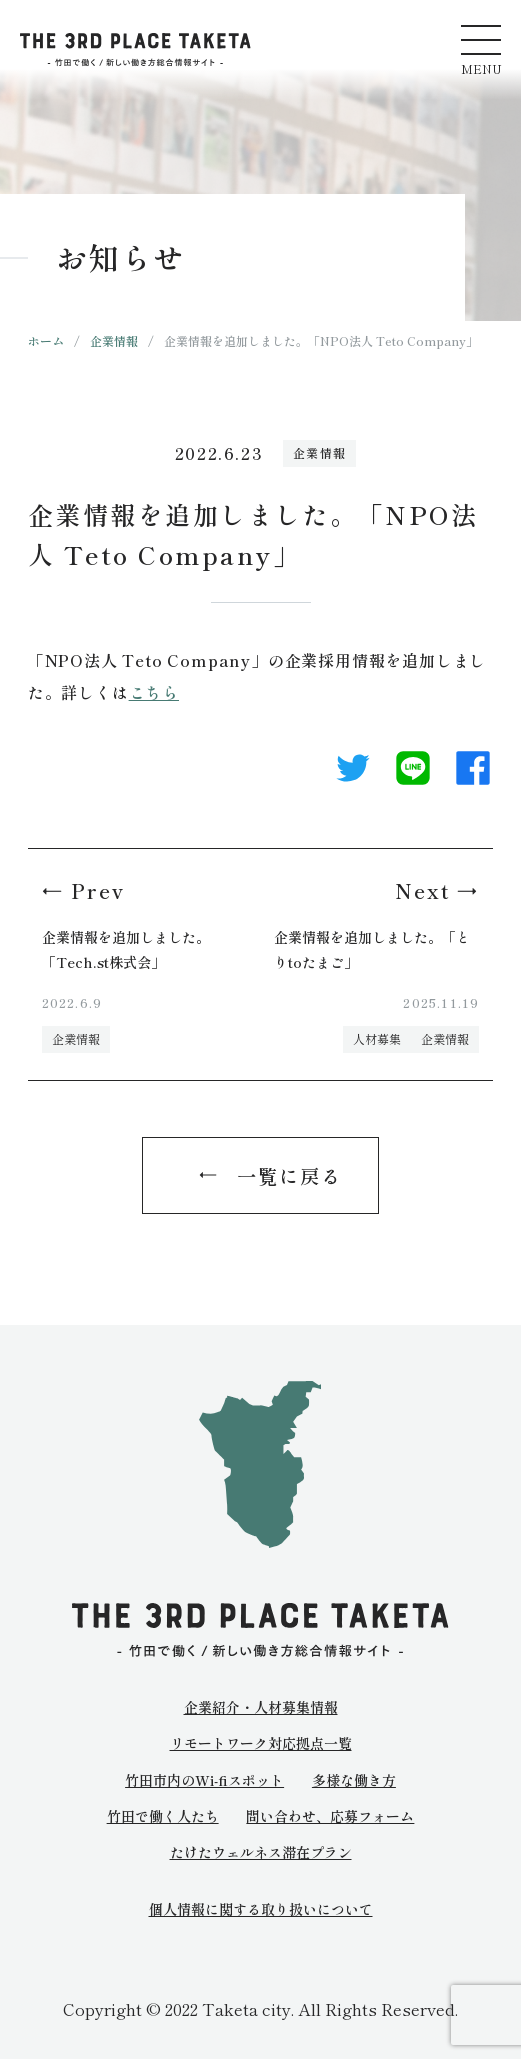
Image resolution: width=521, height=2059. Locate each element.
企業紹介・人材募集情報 (261, 1707)
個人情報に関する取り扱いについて (261, 1909)
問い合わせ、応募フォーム (330, 1816)
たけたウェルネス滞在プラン (261, 1852)
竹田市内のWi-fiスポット (204, 1780)
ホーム (46, 340)
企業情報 (114, 340)
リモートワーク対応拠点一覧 (261, 1743)
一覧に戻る (289, 1175)
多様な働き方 (354, 1780)
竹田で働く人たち (163, 1816)
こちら (154, 692)
